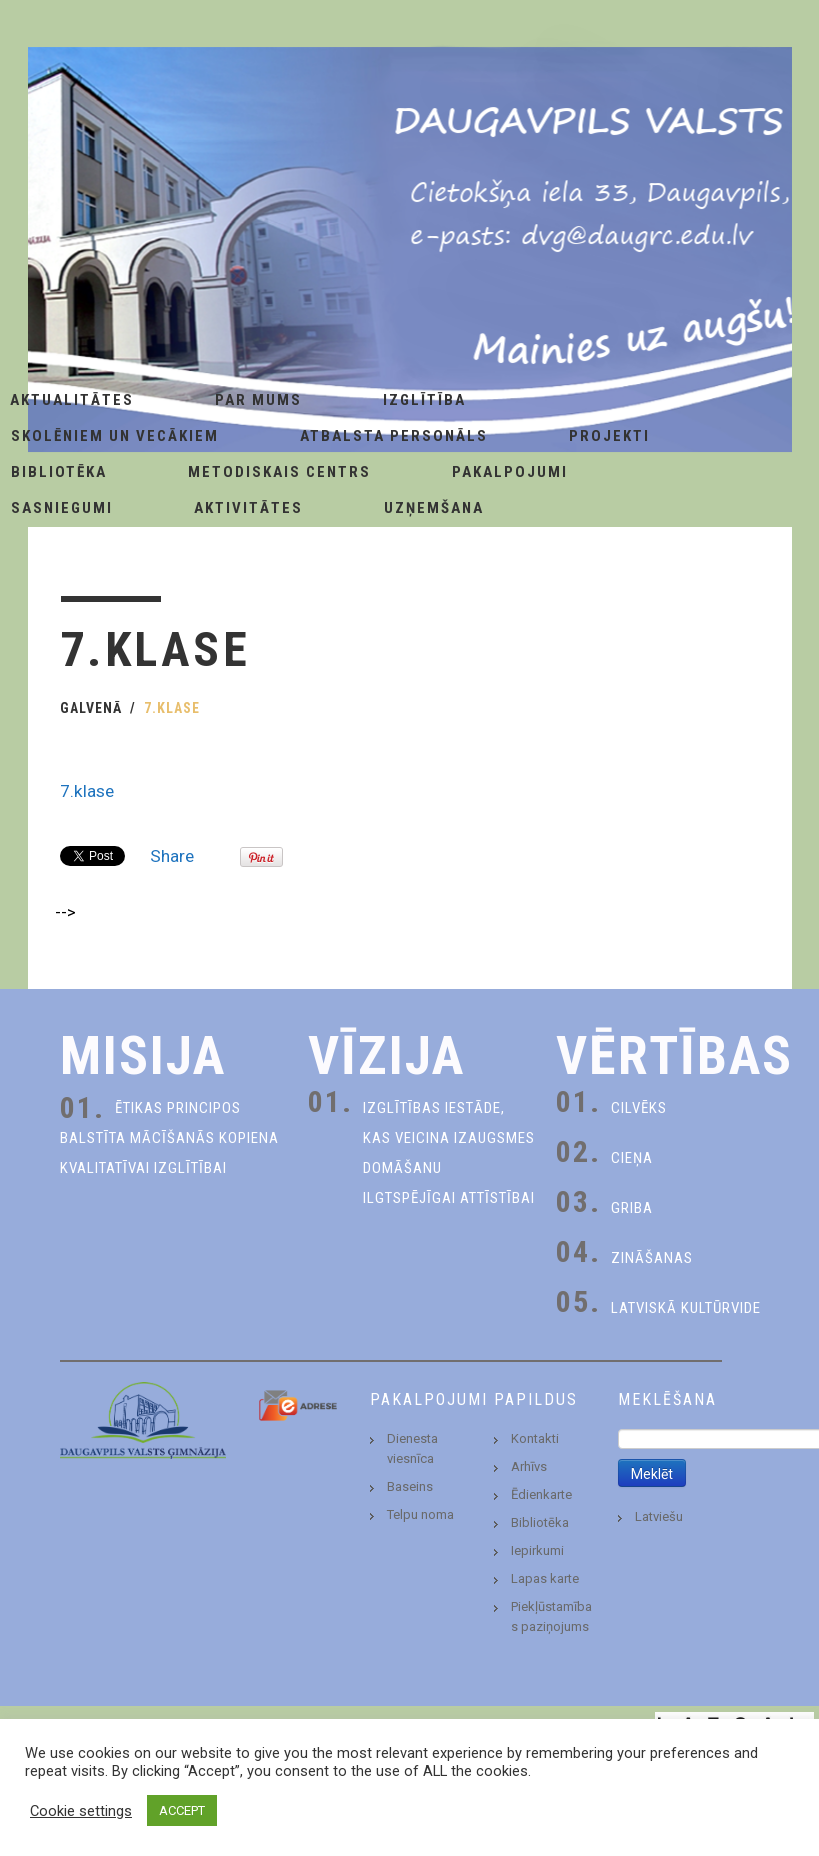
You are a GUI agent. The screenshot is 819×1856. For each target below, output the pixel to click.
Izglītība (424, 400)
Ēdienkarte (541, 1494)
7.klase (87, 791)
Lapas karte (545, 1578)
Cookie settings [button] (81, 1811)
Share (172, 856)
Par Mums (258, 400)
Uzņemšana (434, 508)
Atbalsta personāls (394, 436)
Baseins (410, 1486)
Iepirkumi (537, 1550)
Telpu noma (420, 1514)
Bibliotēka (540, 1522)
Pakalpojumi (510, 472)
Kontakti (535, 1438)
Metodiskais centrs (279, 472)
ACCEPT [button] (182, 1810)
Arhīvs (529, 1466)
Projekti (609, 436)
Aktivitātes (248, 508)
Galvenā (91, 708)
